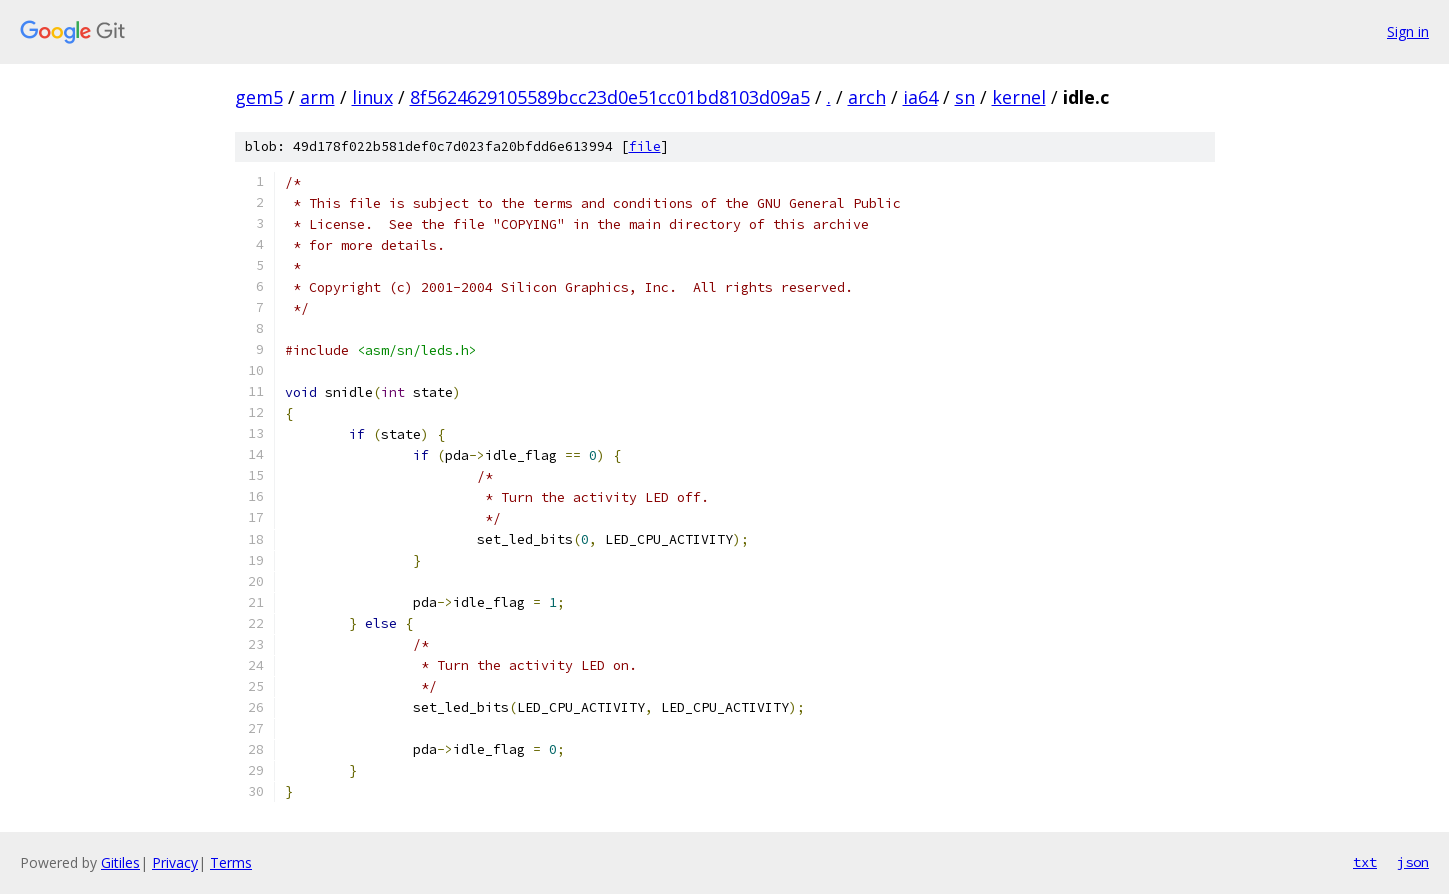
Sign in (1408, 31)
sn (965, 97)
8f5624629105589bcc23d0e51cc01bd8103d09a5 (610, 97)
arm (317, 97)
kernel (1019, 97)
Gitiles (120, 862)
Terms (231, 862)
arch (867, 97)
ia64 (920, 97)
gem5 (259, 97)
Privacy (175, 862)
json (1413, 862)
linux (372, 97)
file (645, 146)
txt (1365, 862)
